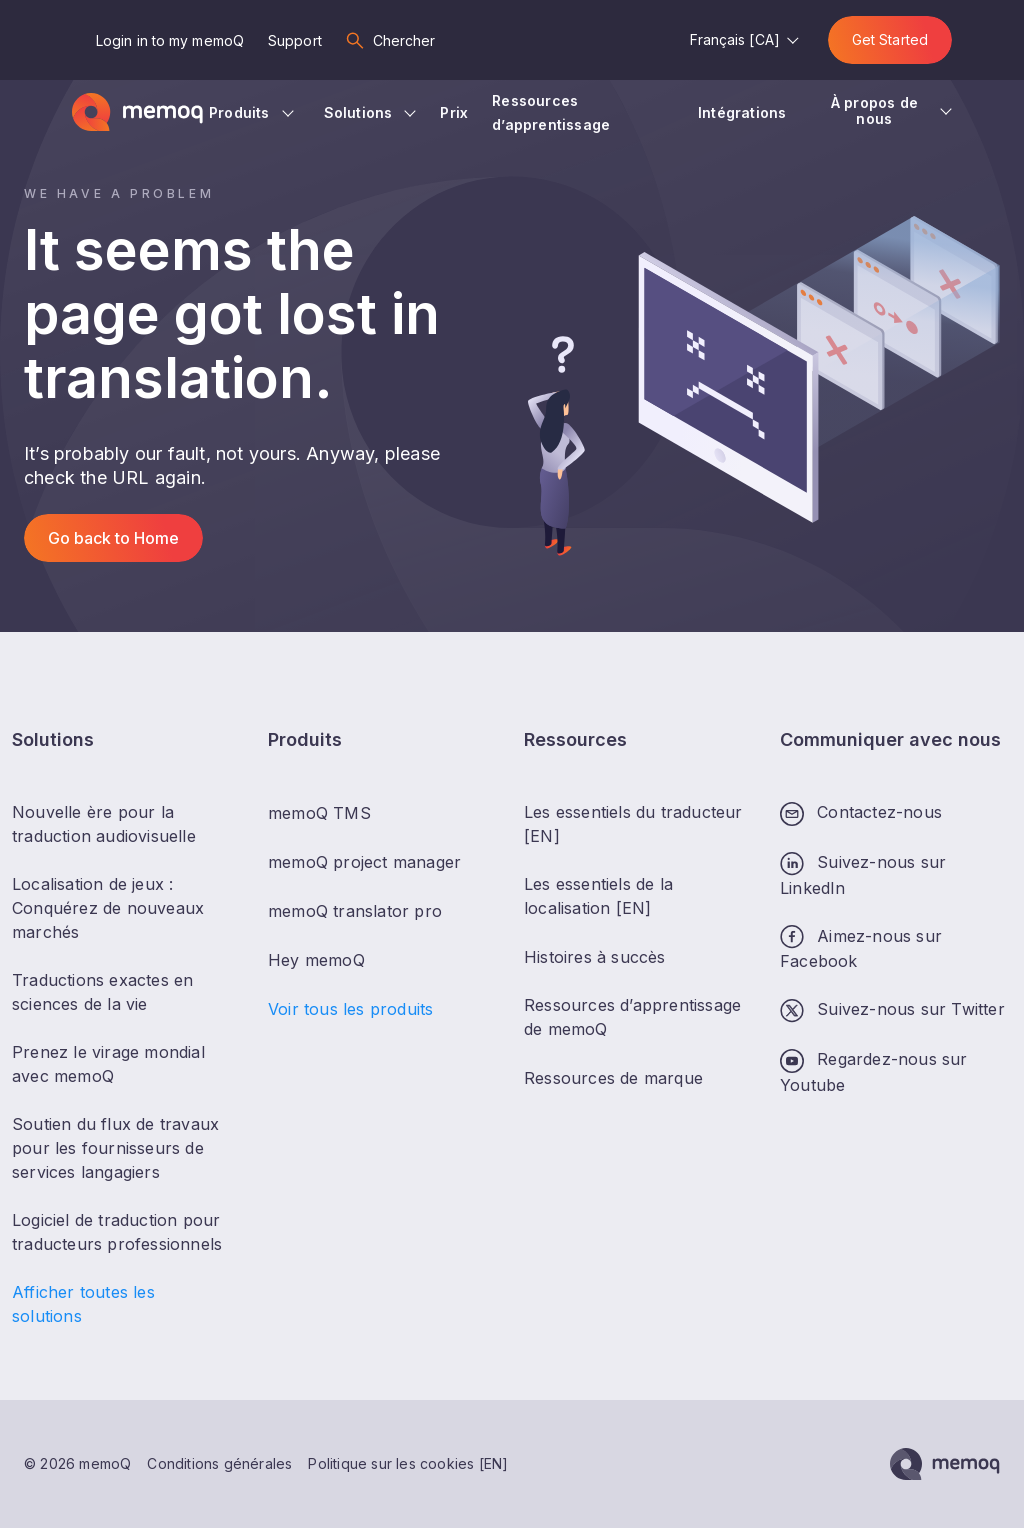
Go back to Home (113, 538)
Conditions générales (219, 1463)
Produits (239, 112)
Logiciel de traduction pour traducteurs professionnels (117, 1232)
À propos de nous (874, 110)
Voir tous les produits (350, 1009)
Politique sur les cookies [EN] (408, 1463)
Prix (454, 112)
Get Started (890, 39)
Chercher (404, 40)
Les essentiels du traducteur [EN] (633, 824)
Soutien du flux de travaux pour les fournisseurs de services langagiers (115, 1148)
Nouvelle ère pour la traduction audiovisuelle (104, 824)
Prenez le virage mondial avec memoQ (108, 1064)
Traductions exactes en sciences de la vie (102, 992)
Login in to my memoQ (170, 40)
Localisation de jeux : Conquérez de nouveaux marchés (108, 908)
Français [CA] (735, 39)
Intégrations (744, 112)
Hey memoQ (316, 960)
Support (295, 40)
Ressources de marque (613, 1078)
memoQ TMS (319, 813)
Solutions (358, 112)
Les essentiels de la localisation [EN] (598, 896)
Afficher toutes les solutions (83, 1304)
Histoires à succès (595, 957)
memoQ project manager (364, 862)
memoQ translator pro (355, 911)
